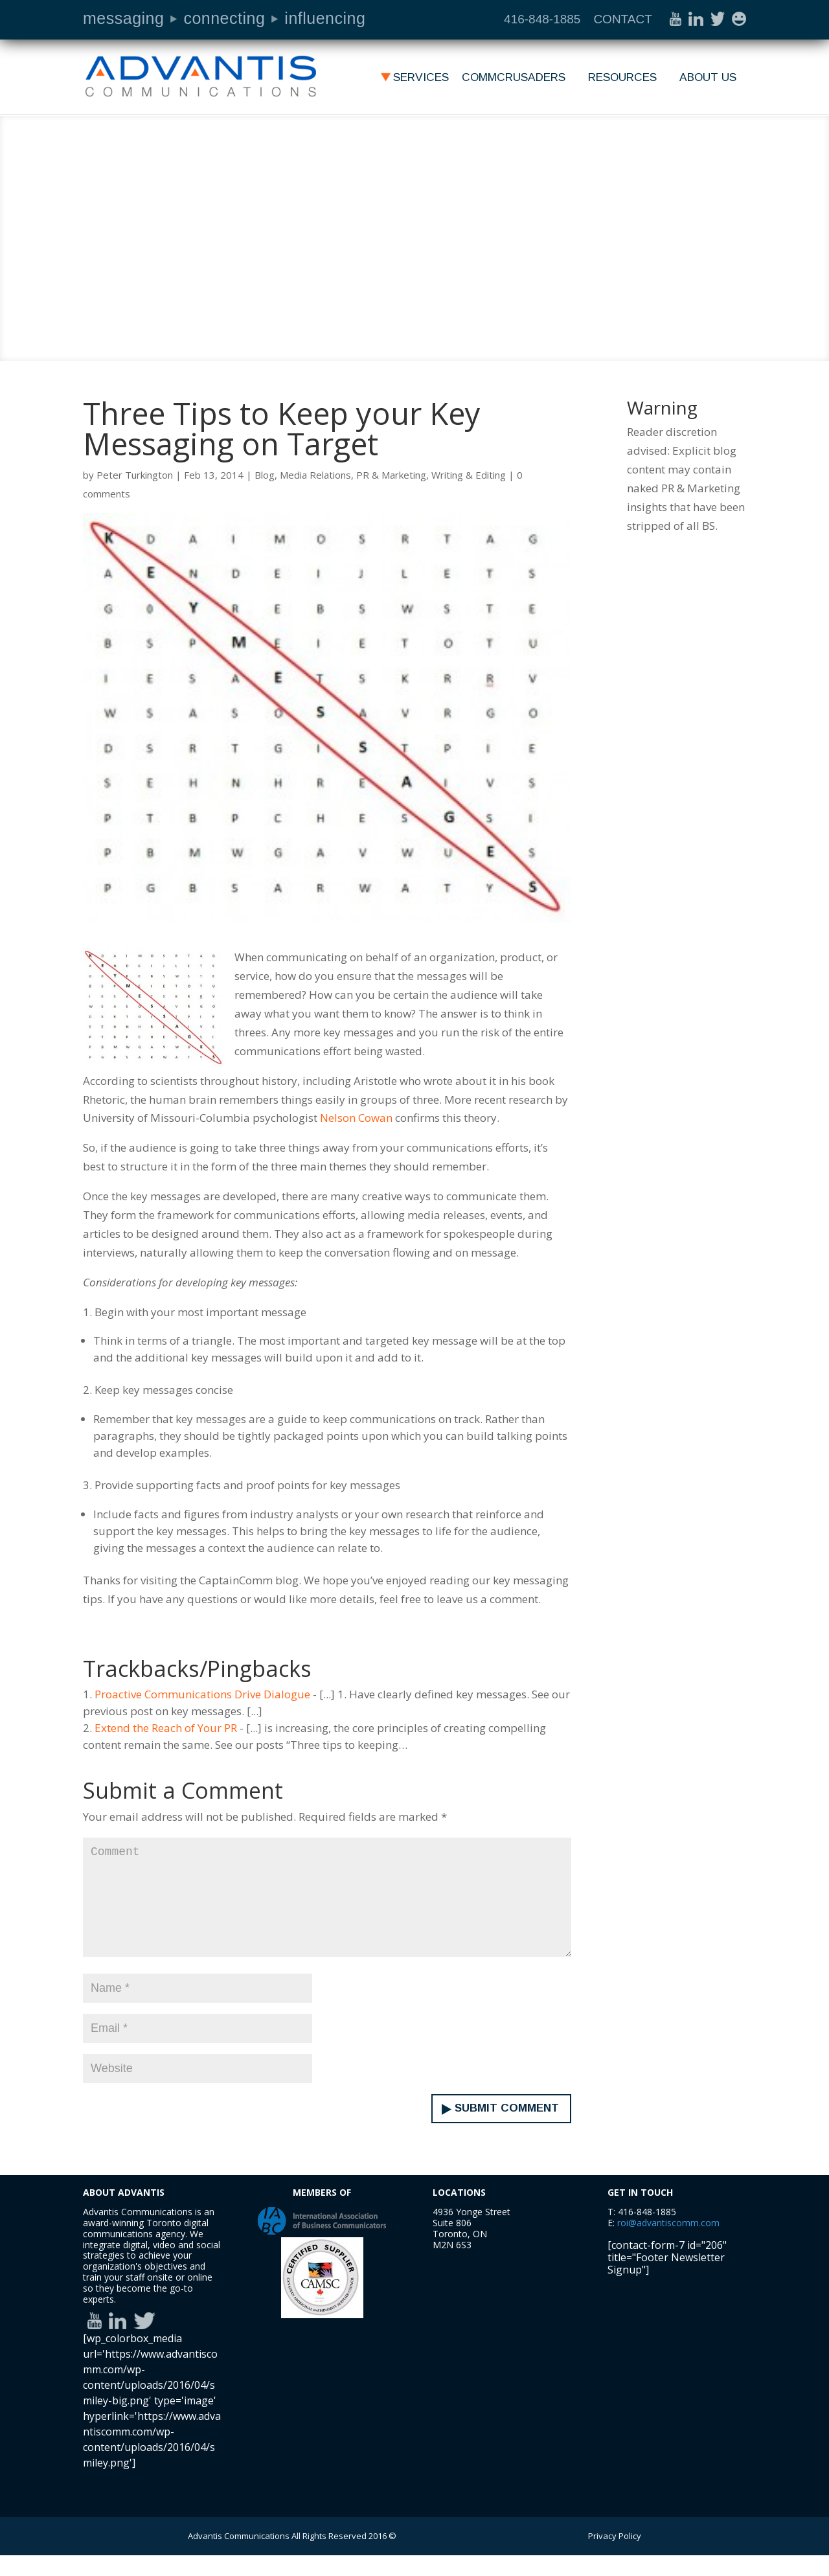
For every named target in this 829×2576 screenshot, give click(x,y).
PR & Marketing (391, 474)
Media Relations (315, 474)
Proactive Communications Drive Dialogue (202, 1694)
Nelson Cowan (356, 1117)
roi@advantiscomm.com (668, 2243)
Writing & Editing (468, 474)
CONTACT (622, 19)
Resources (622, 78)
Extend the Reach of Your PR (166, 1727)
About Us (707, 78)
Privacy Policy (614, 2556)
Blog (265, 474)
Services (421, 78)
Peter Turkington (135, 474)
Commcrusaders (513, 78)
